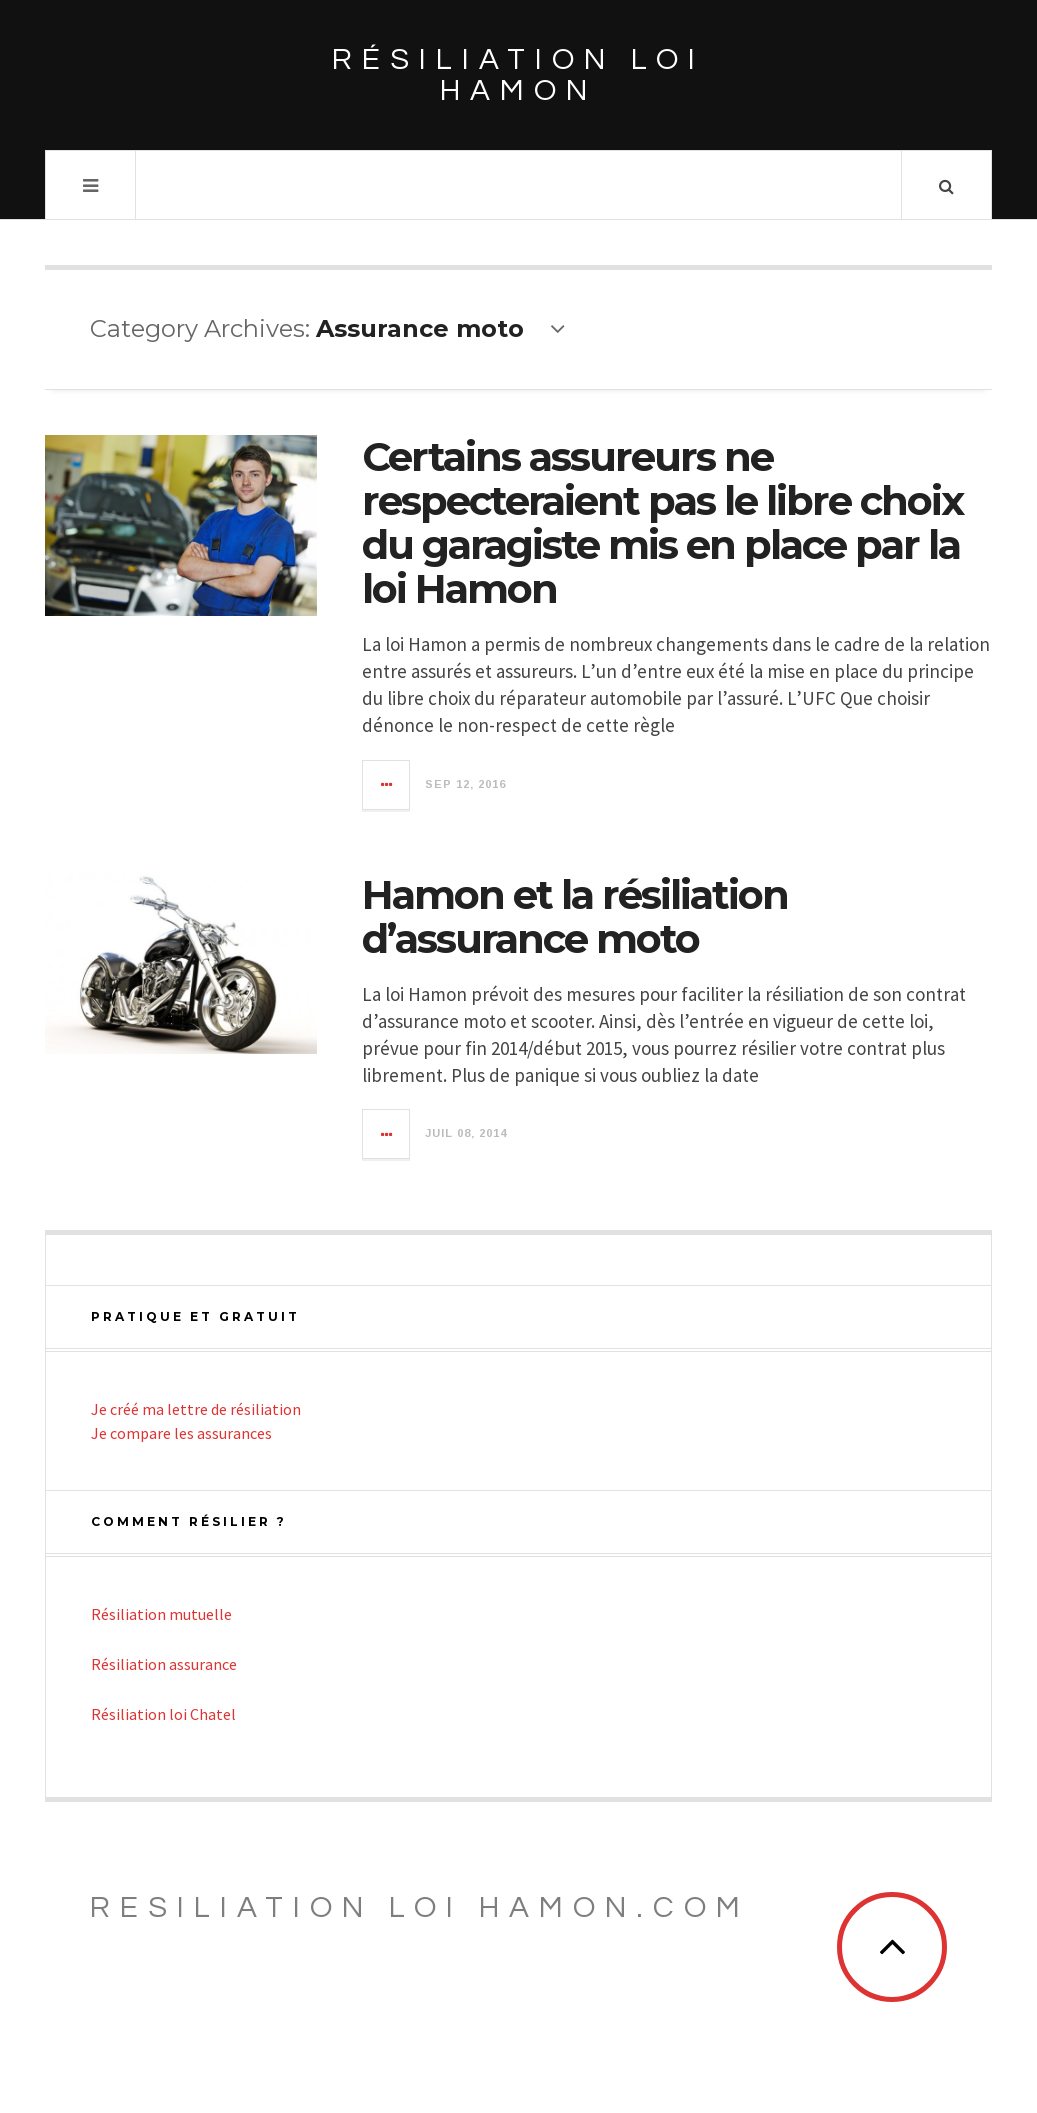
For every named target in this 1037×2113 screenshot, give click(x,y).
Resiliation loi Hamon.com (420, 1907)
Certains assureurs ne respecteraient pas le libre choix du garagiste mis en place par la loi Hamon (662, 522)
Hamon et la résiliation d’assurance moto (575, 916)
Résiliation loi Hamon (518, 75)
